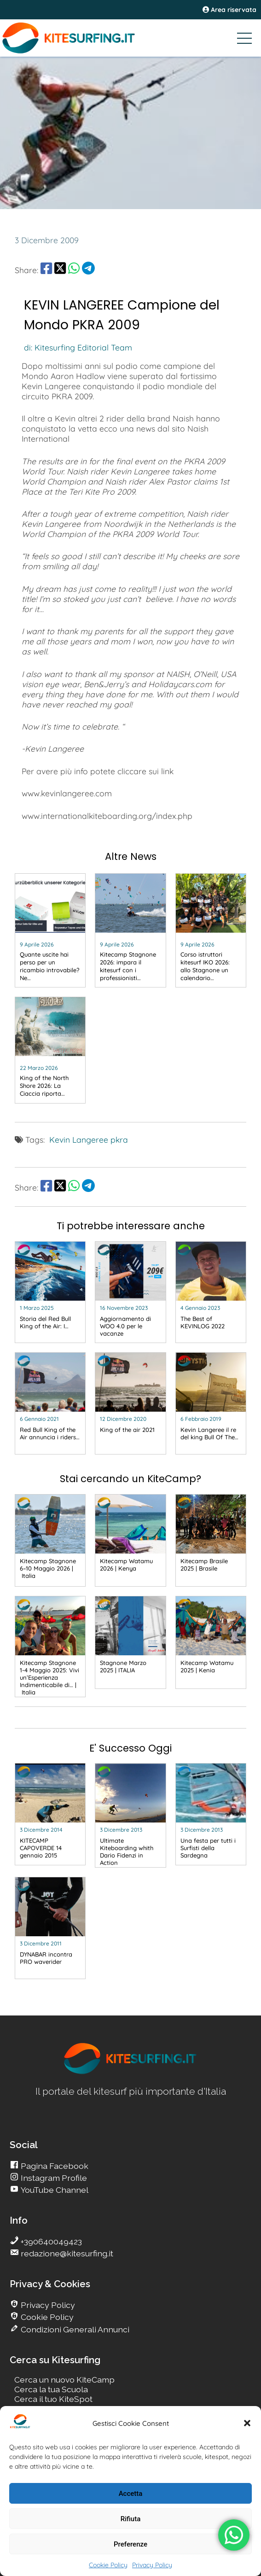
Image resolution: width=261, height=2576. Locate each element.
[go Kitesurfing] (50, 930)
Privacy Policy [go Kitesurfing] (47, 2305)
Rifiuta (130, 2519)
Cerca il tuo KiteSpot (53, 2399)
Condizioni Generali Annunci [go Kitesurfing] (74, 2329)
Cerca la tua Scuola (51, 2389)
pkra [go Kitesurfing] (119, 1139)
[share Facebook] (46, 270)
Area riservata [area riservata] (229, 10)
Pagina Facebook (53, 2166)
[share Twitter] (60, 270)
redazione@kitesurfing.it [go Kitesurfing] (66, 2253)
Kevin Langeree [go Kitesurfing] (78, 1139)
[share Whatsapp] (74, 270)
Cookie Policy (108, 2565)
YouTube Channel (53, 2190)
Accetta (131, 2493)
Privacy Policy (152, 2565)
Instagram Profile (53, 2178)
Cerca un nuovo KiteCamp (64, 2379)
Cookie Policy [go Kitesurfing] (46, 2317)
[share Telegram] (88, 270)
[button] (247, 2423)
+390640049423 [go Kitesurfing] (50, 2241)
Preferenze (130, 2544)
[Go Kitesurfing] (130, 38)
